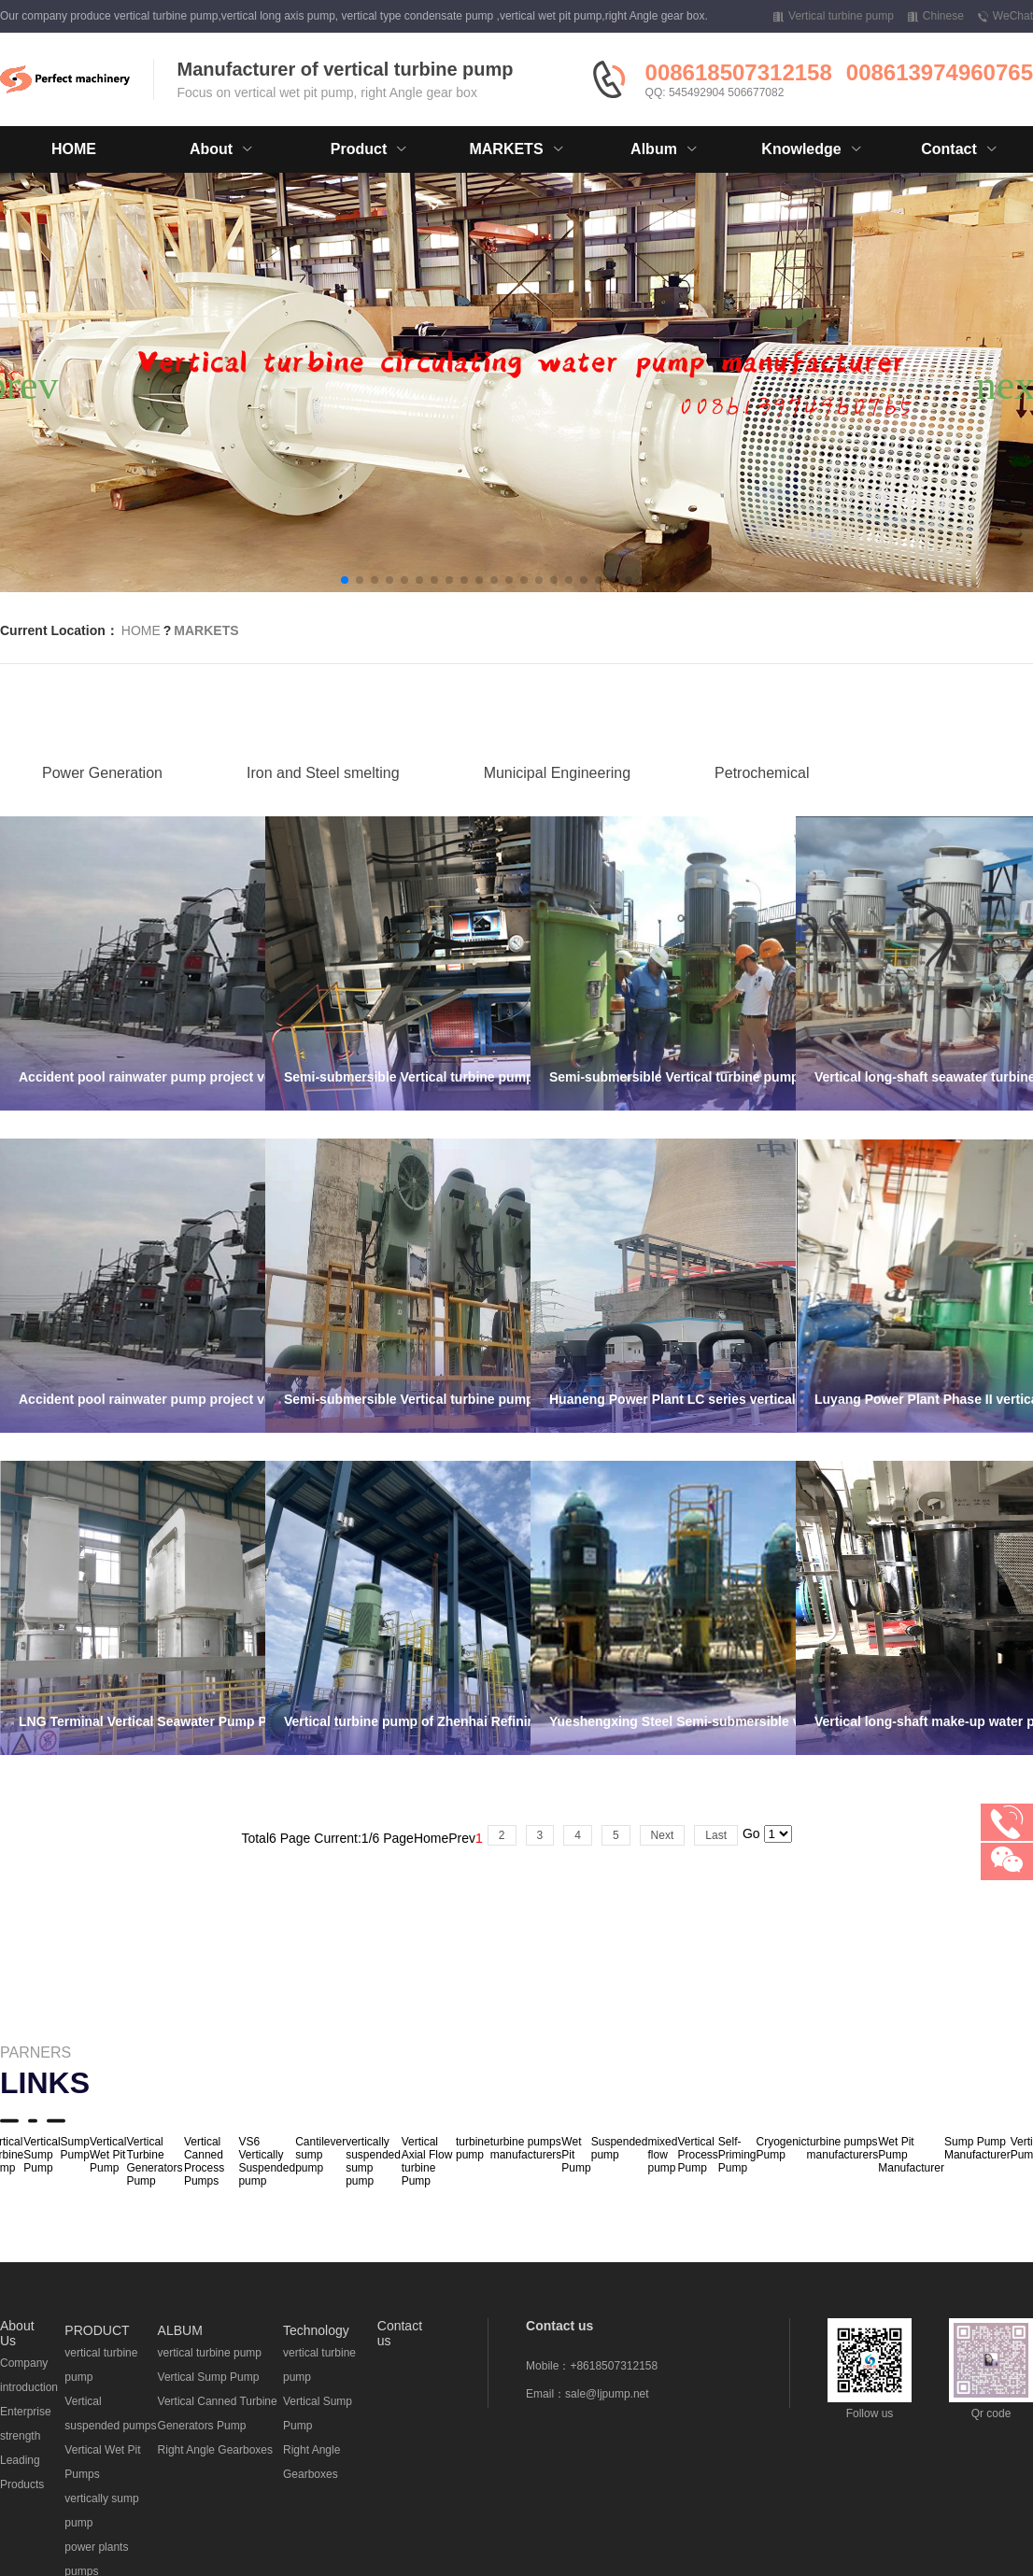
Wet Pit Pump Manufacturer (911, 2154)
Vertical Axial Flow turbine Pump (427, 2161)
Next (662, 1835)
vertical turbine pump (210, 2352)
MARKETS (206, 630)
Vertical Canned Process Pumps (204, 2161)
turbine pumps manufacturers (526, 2148)
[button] (344, 580)
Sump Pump (75, 2148)
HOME (73, 149)
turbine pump (473, 2148)
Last (716, 1835)
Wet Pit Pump (575, 2154)
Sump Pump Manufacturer (977, 2148)
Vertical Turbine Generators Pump (154, 2161)
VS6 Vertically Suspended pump (266, 2161)
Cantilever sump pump (320, 2154)
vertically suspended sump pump (373, 2161)
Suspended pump (619, 2148)
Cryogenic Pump (782, 2148)
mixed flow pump (662, 2154)
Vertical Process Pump (697, 2154)
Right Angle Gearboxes (215, 2449)
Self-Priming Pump (737, 2154)
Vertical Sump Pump (41, 2154)
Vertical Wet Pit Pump (108, 2154)
